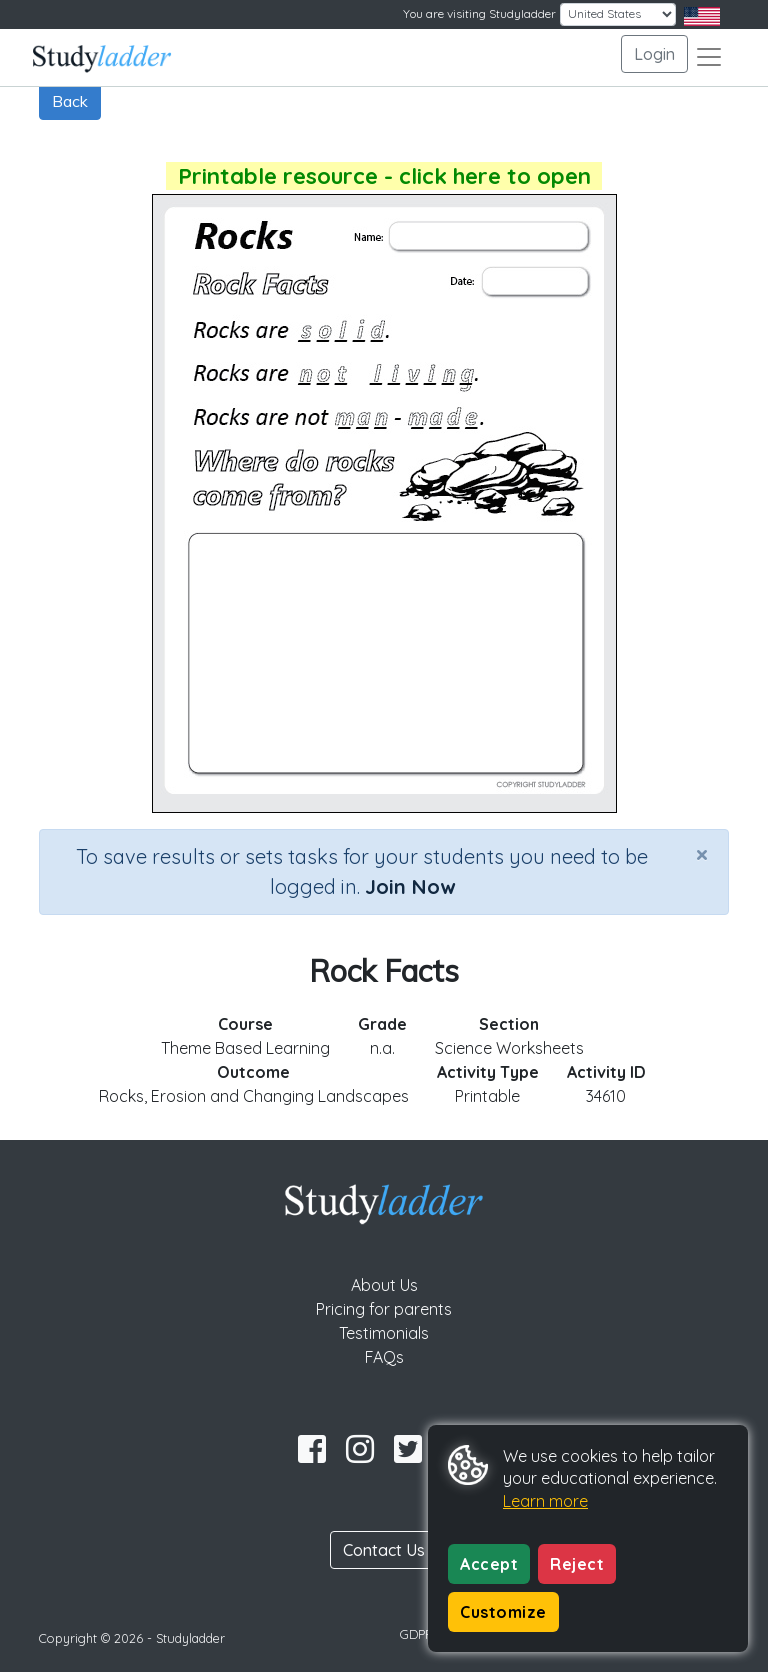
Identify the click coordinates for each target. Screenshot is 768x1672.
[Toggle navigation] (709, 57)
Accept (489, 1564)
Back (70, 101)
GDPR (417, 1634)
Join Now (410, 886)
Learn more (545, 1501)
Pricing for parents (384, 1309)
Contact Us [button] (384, 1550)
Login (654, 54)
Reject (577, 1564)
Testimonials (384, 1333)
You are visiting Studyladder (479, 13)
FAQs (384, 1357)
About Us (384, 1285)
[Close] (702, 854)
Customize (503, 1612)
